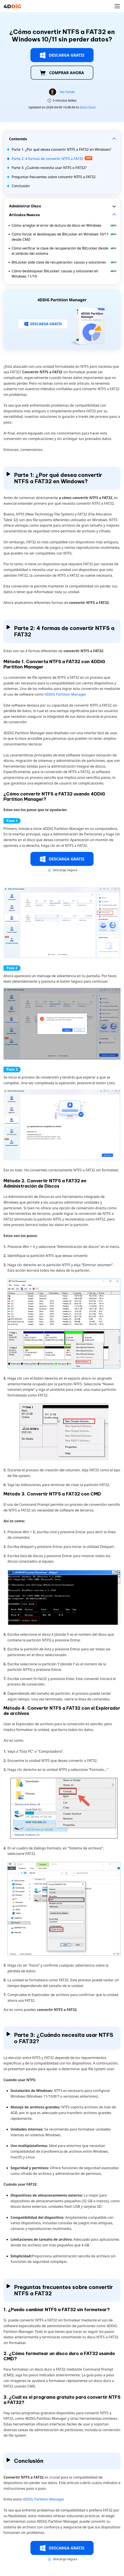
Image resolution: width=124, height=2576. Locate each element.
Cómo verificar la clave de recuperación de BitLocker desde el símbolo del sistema (64, 251)
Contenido (18, 138)
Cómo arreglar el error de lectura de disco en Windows (64, 225)
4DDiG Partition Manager (65, 694)
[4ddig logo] (12, 6)
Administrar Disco (25, 206)
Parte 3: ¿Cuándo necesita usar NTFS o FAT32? (49, 167)
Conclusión (21, 185)
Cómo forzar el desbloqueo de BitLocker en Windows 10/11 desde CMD (64, 237)
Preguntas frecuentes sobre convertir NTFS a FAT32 (54, 176)
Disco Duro (88, 107)
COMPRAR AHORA (62, 73)
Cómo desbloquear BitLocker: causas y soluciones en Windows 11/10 (64, 274)
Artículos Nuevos (24, 215)
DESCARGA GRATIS (62, 55)
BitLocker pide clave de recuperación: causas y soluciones (64, 262)
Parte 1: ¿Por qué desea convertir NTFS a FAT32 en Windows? (61, 149)
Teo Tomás (67, 92)
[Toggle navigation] (117, 6)
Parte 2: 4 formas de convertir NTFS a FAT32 (52, 158)
